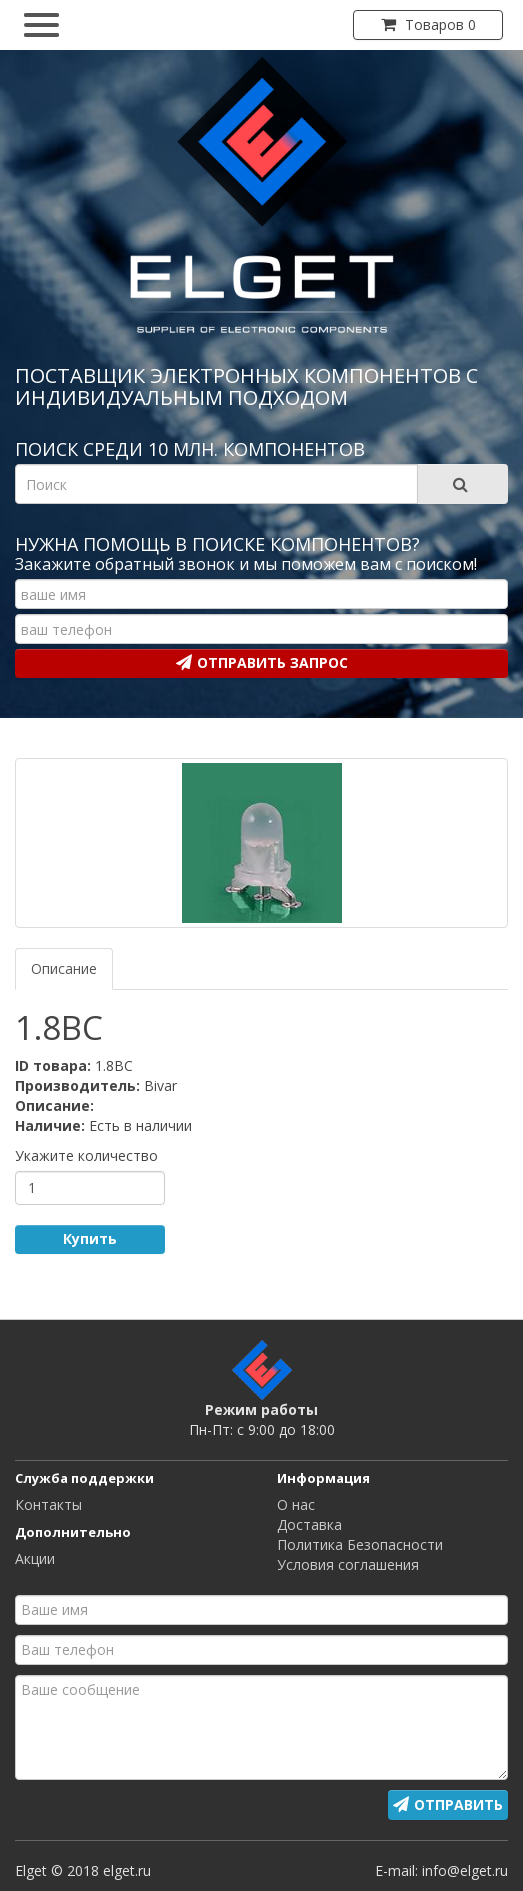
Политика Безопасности (360, 1544)
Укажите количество (86, 1155)
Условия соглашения (348, 1564)
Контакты (48, 1504)
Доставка (309, 1524)
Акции (35, 1558)
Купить (90, 1238)
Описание (64, 968)
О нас (296, 1504)
